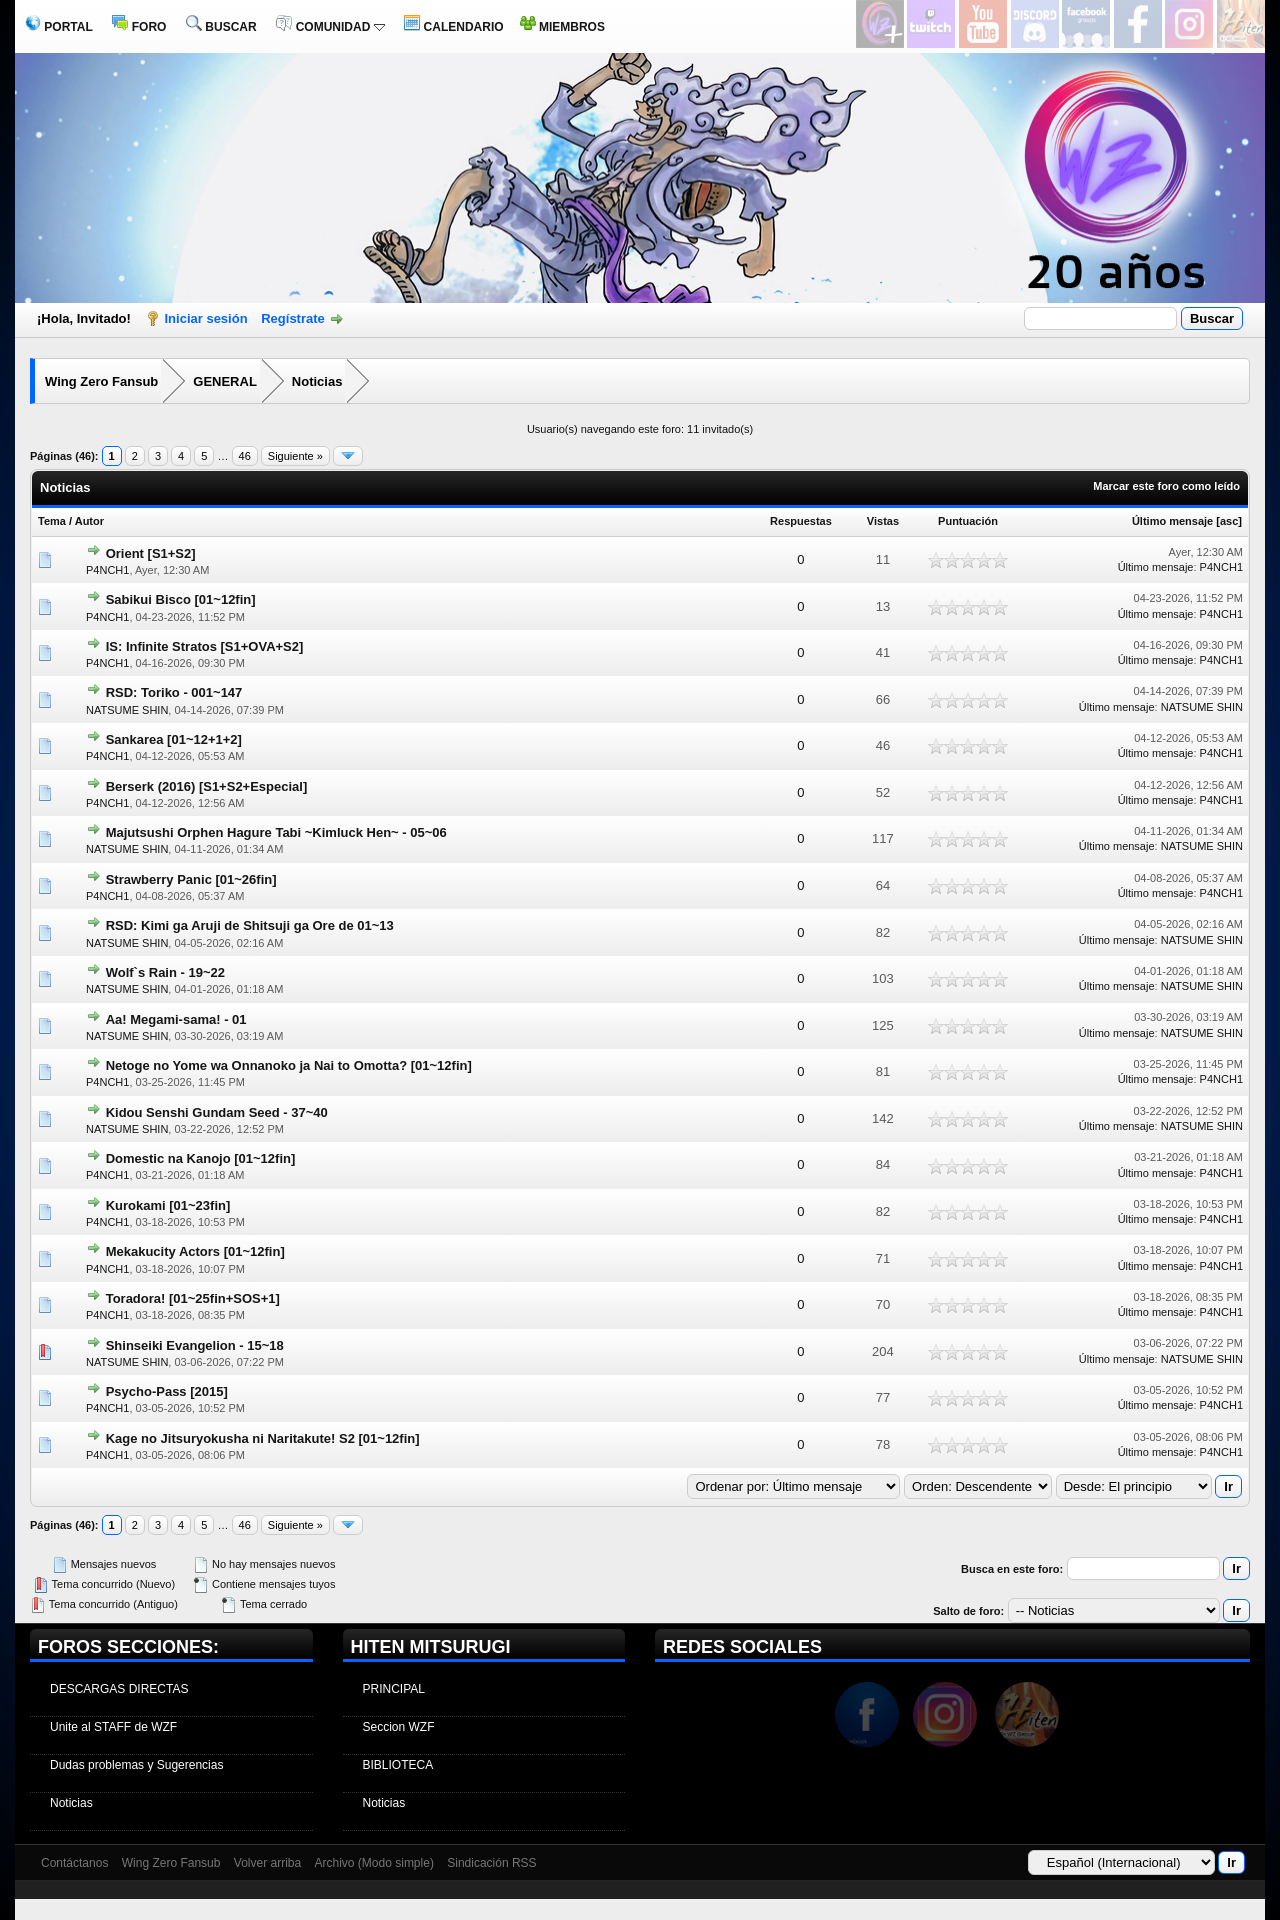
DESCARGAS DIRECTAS (119, 1689)
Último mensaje (1172, 521)
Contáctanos (74, 1863)
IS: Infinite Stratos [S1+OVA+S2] (205, 646)
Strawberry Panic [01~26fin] (191, 879)
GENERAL (225, 381)
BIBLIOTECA (398, 1765)
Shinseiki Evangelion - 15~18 (195, 1345)
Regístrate (293, 318)
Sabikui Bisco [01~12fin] (181, 599)
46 (245, 456)
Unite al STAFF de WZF (113, 1727)
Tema (52, 521)
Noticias (317, 381)
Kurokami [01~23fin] (168, 1205)
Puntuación (968, 521)
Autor (89, 521)
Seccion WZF (399, 1727)
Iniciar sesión (206, 318)
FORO (139, 27)
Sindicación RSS (491, 1863)
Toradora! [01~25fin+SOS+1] (193, 1298)
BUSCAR (221, 27)
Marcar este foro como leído (1166, 486)
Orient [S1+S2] (151, 553)
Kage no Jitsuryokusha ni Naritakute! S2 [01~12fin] (263, 1438)
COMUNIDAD (330, 27)
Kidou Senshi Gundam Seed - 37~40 (217, 1112)
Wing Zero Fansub (101, 381)
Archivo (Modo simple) (374, 1863)
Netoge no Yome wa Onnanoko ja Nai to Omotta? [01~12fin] (289, 1065)
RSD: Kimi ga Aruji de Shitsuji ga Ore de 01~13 (250, 925)
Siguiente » (295, 456)
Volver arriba (267, 1863)
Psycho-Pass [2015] (167, 1391)
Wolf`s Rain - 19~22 (165, 972)
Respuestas (801, 521)
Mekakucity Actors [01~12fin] (195, 1251)
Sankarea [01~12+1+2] (174, 739)
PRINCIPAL (394, 1689)
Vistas (883, 521)
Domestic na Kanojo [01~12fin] (201, 1158)
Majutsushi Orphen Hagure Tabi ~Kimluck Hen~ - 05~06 (276, 832)
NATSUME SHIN (127, 710)
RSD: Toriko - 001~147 (174, 692)
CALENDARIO (453, 27)
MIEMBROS (562, 27)
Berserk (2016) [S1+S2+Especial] (207, 786)
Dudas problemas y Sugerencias (136, 1765)
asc (1229, 521)
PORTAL (59, 27)
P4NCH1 (107, 570)
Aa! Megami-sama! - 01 (176, 1019)
